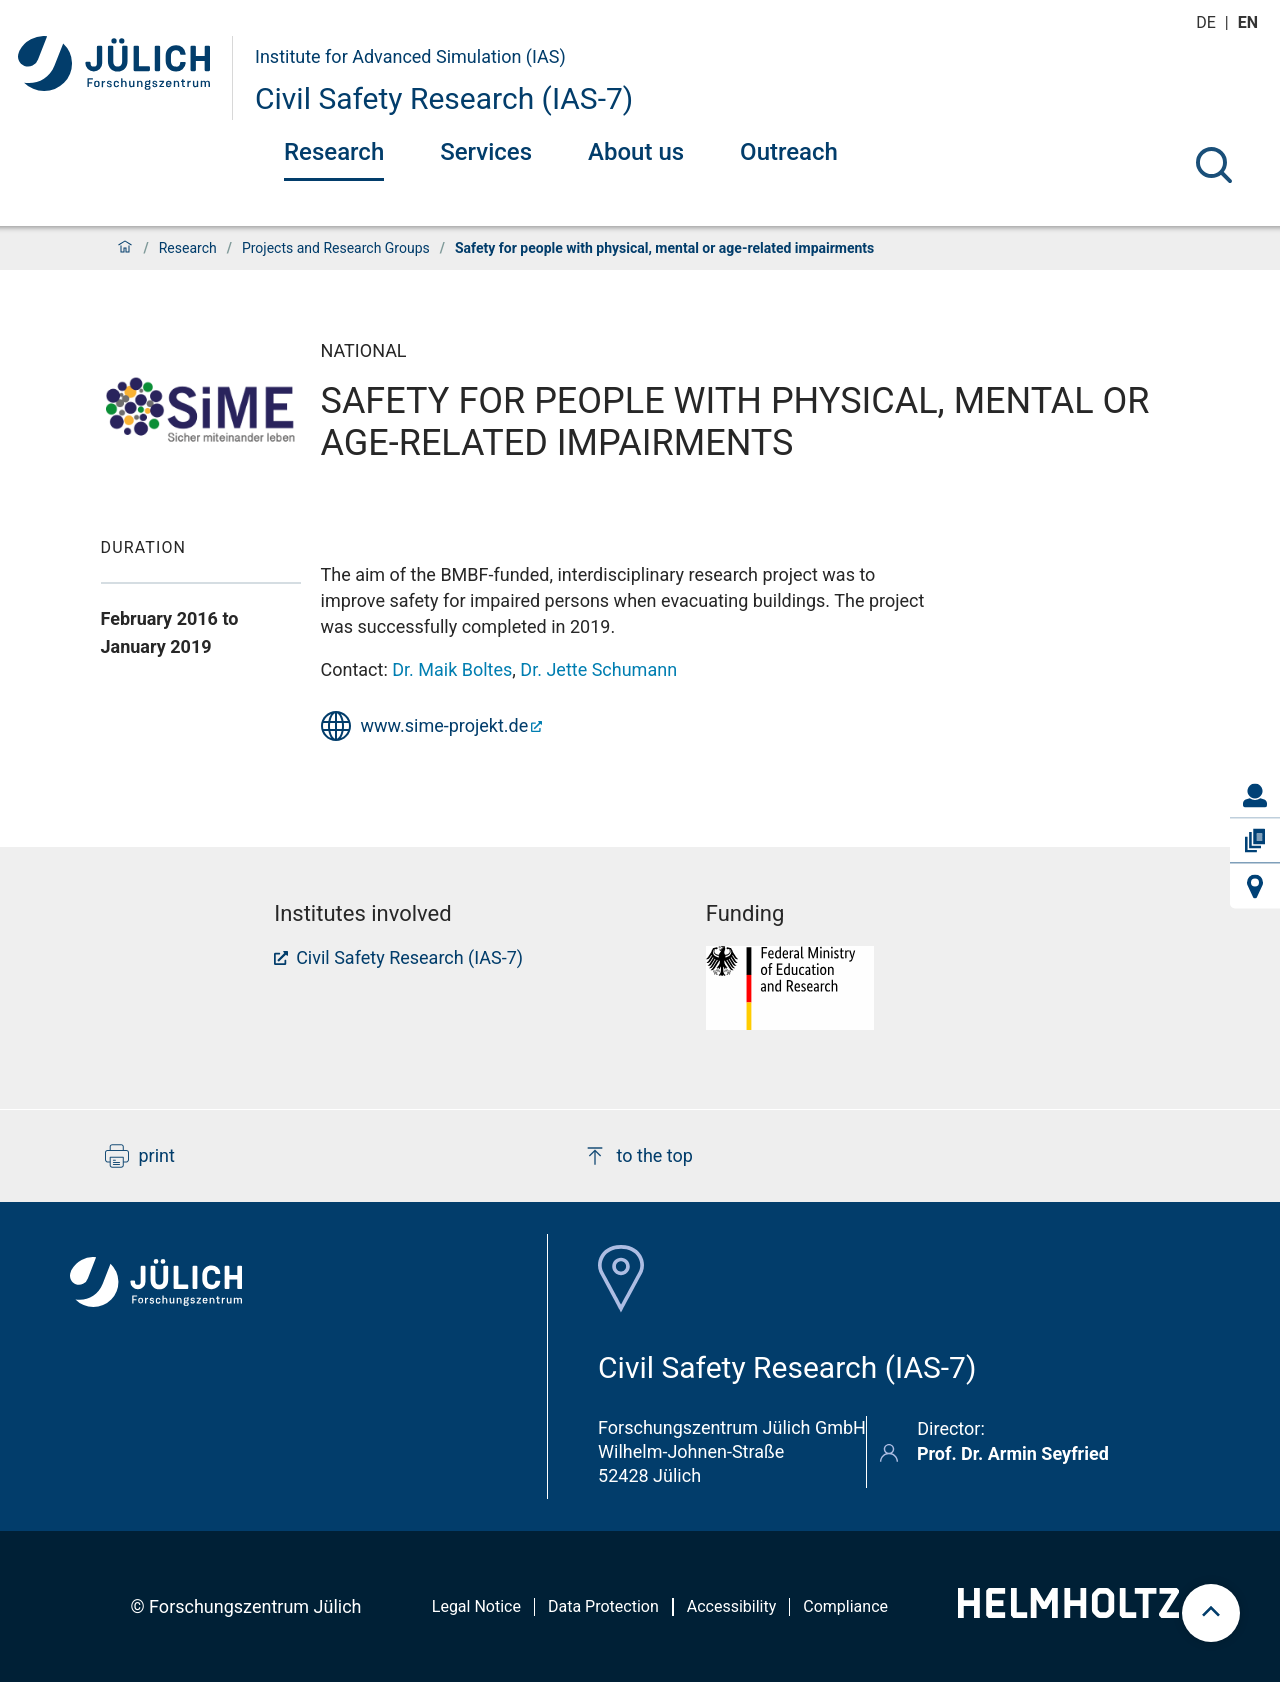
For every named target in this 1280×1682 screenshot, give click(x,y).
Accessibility (732, 1606)
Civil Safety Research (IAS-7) (444, 98)
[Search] (1214, 165)
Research (334, 152)
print (140, 1156)
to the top (638, 1156)
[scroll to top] (1211, 1613)
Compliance (845, 1606)
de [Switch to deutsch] (1208, 22)
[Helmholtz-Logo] (1068, 1611)
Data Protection (603, 1606)
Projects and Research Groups (336, 248)
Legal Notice (476, 1606)
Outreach (789, 152)
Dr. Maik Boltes (452, 669)
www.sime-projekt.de (445, 725)
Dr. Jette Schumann (598, 669)
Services (486, 152)
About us (636, 152)
